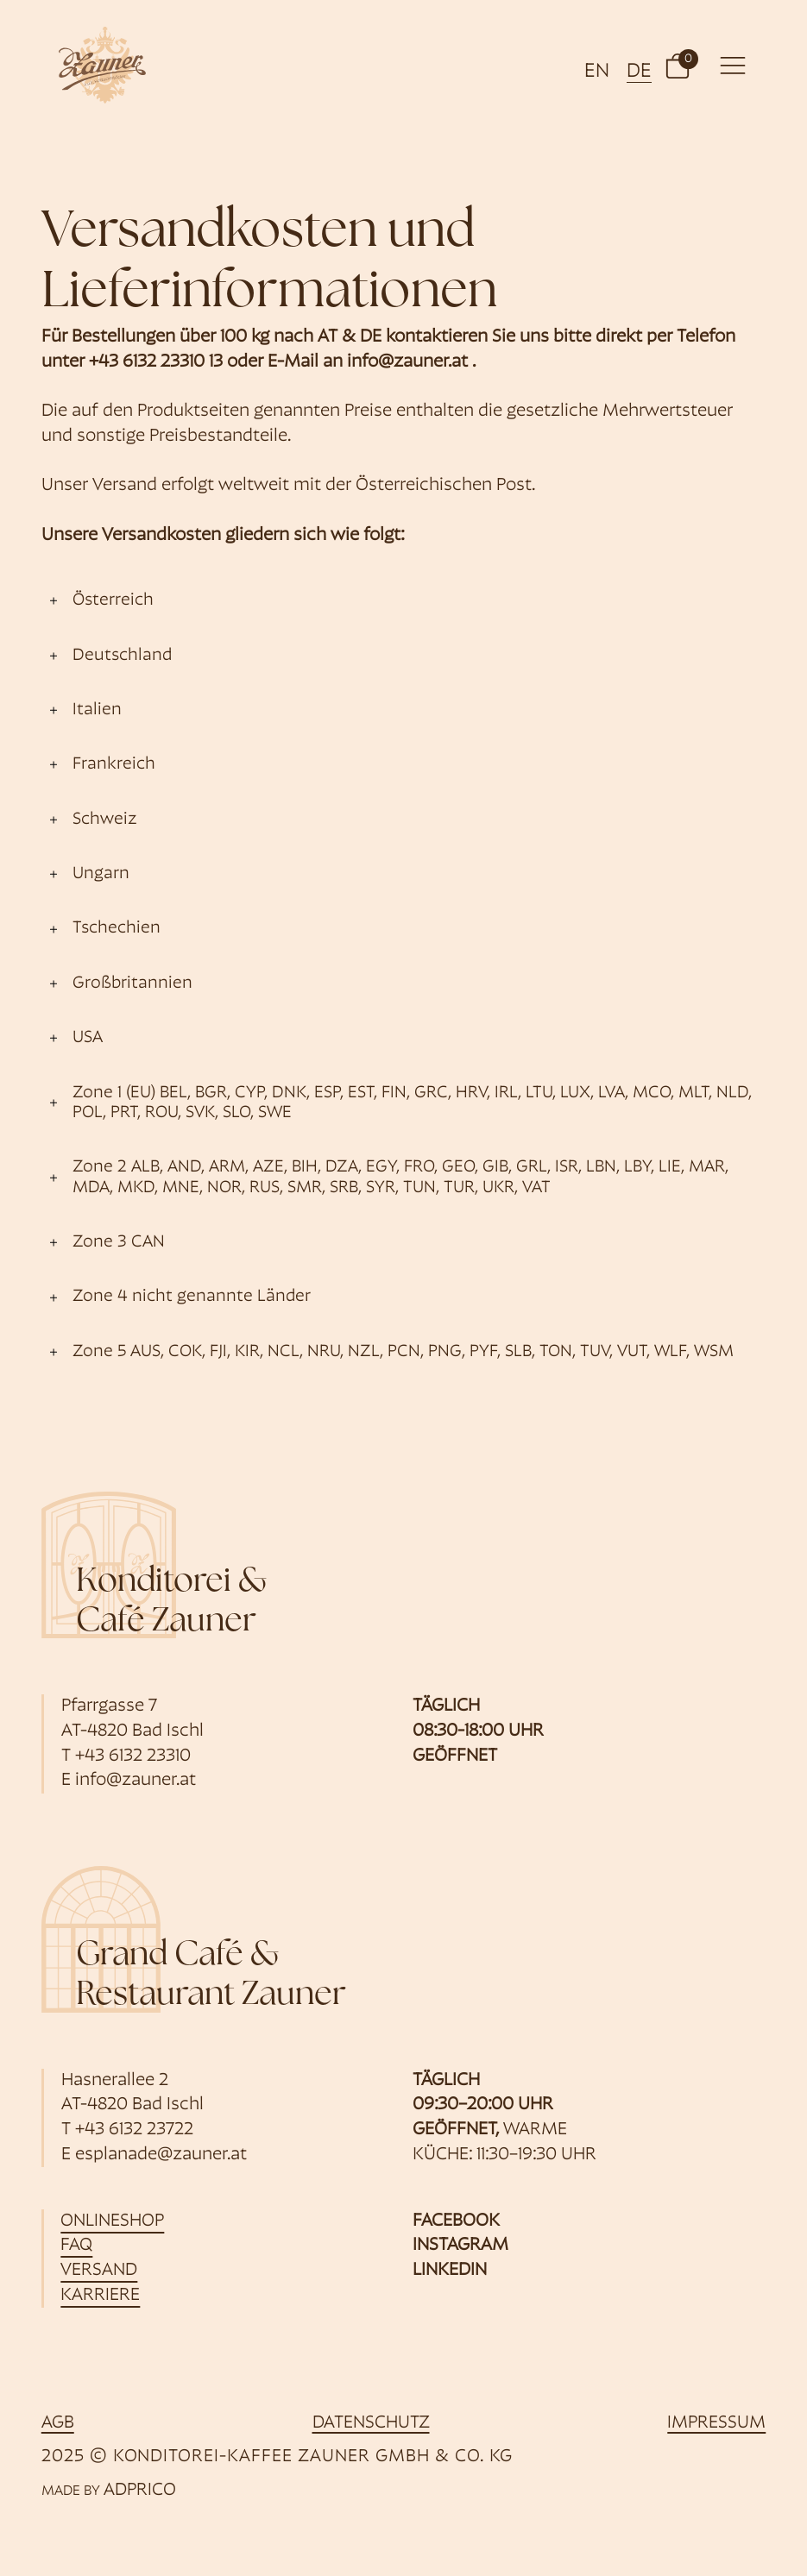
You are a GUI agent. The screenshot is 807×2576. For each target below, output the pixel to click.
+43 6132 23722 (134, 2130)
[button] (677, 64)
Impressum (716, 2423)
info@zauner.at (407, 362)
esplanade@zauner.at (161, 2155)
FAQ (77, 2245)
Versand (99, 2270)
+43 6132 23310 (133, 1756)
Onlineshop (113, 2221)
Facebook (456, 2221)
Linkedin (450, 2270)
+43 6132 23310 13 (156, 362)
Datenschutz (371, 2423)
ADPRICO (140, 2490)
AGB (57, 2423)
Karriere (101, 2295)
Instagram (460, 2245)
